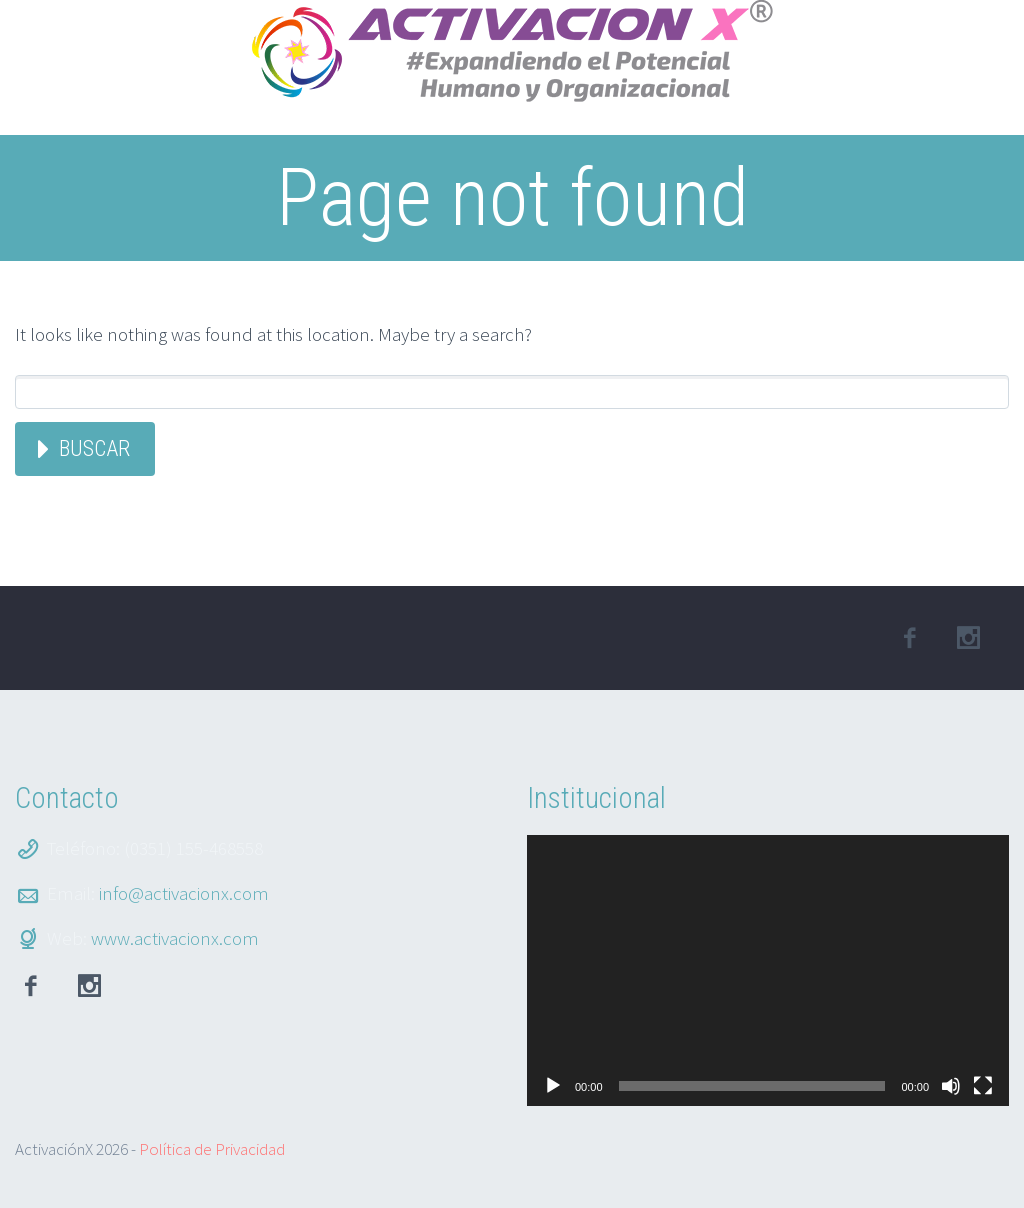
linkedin (969, 638)
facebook (910, 638)
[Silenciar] (951, 1086)
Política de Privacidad (212, 1149)
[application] (768, 970)
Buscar (94, 448)
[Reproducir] (553, 1086)
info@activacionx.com (184, 893)
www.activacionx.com (175, 938)
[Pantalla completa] (983, 1086)
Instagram (89, 986)
